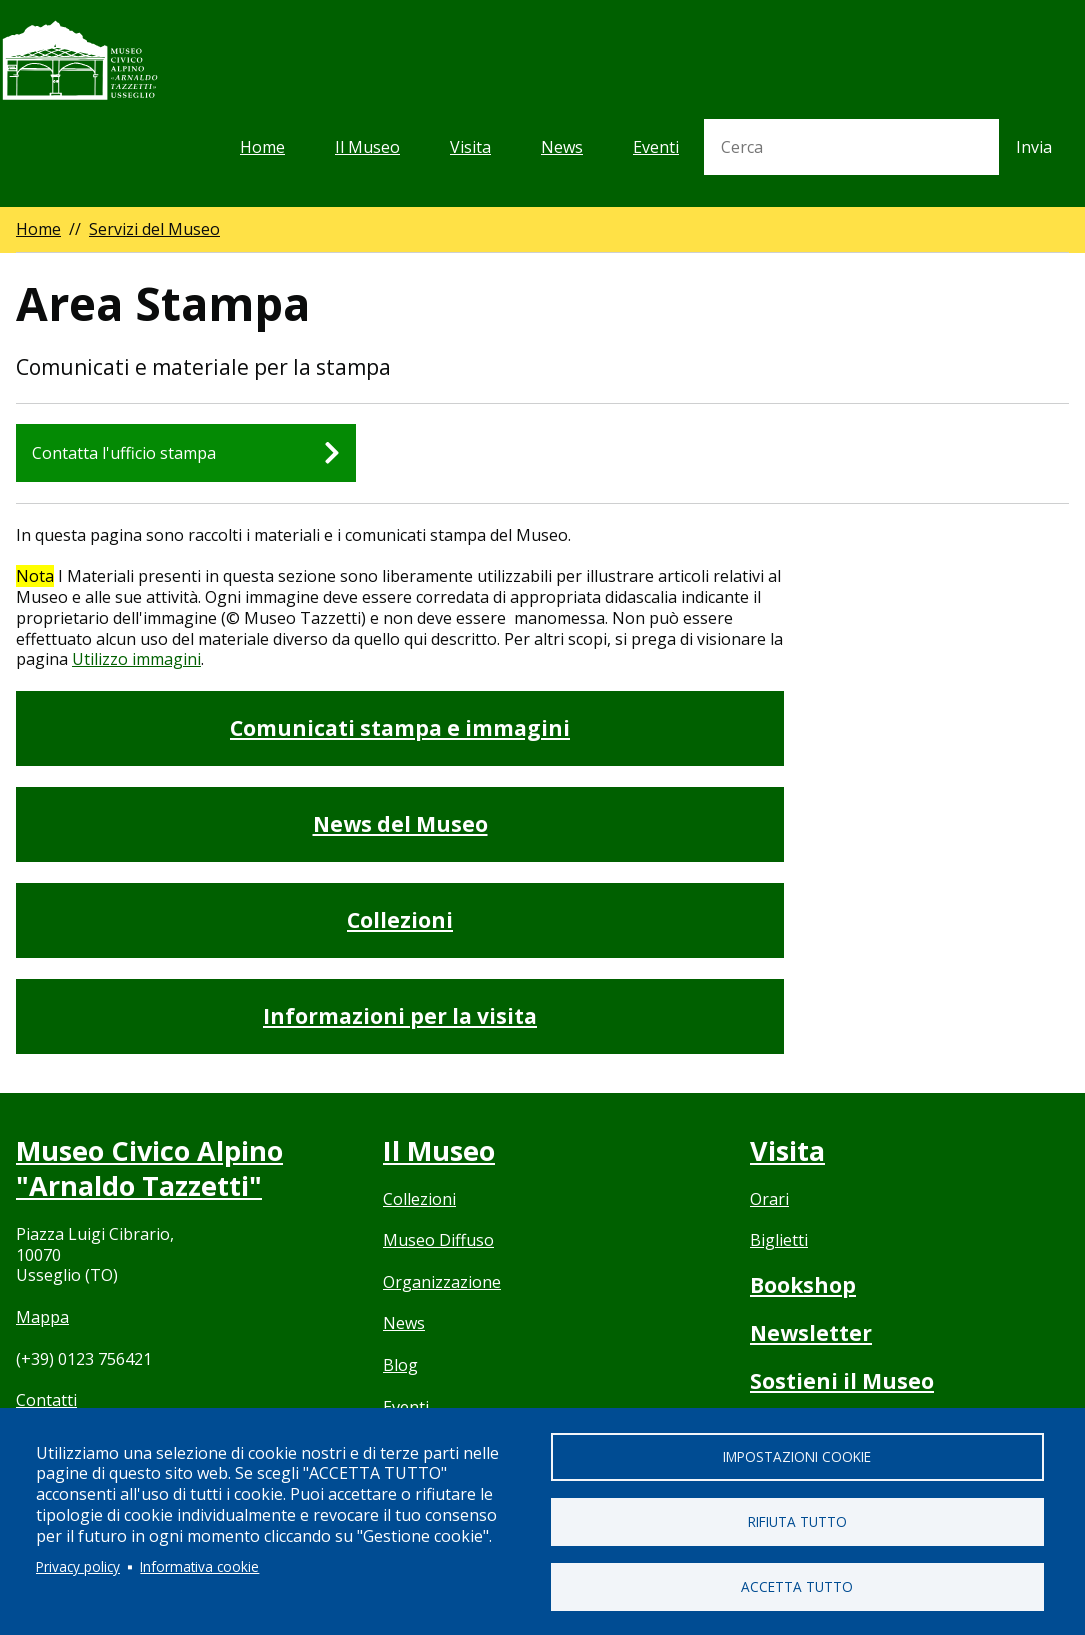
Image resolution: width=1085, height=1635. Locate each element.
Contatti (46, 1400)
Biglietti (779, 1240)
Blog (400, 1365)
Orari (769, 1199)
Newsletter (811, 1333)
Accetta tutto (797, 1586)
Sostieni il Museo (842, 1381)
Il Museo (367, 147)
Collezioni (400, 920)
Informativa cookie (199, 1566)
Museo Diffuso (438, 1240)
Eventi (656, 147)
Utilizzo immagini (136, 659)
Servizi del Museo (154, 229)
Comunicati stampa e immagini (400, 728)
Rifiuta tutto (797, 1521)
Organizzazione (442, 1282)
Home (262, 147)
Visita (470, 147)
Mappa (42, 1317)
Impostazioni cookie (797, 1456)
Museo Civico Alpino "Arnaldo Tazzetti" (149, 1168)
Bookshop (803, 1285)
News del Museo (400, 824)
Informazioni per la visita (400, 1016)
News (562, 147)
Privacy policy (78, 1566)
